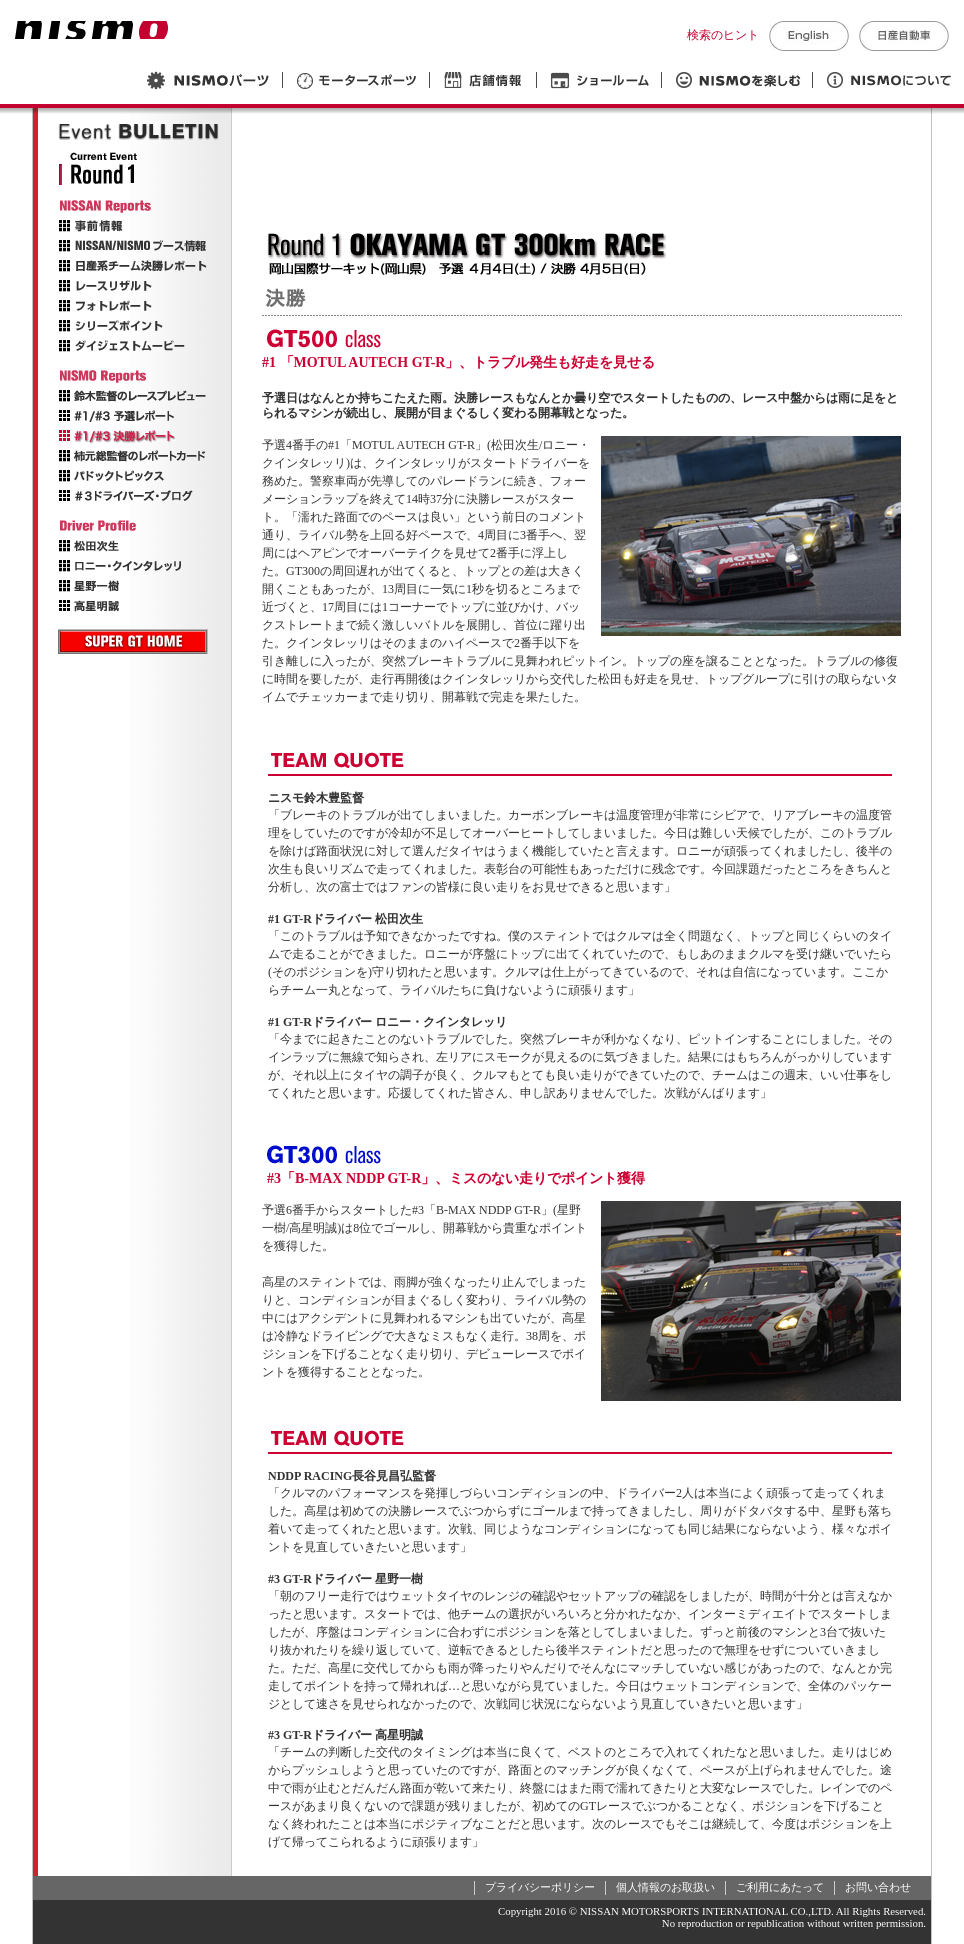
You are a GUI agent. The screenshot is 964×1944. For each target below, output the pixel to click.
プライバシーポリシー (540, 1887)
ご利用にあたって (780, 1887)
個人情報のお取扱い (665, 1887)
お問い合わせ (878, 1887)
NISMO (91, 30)
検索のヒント (723, 35)
